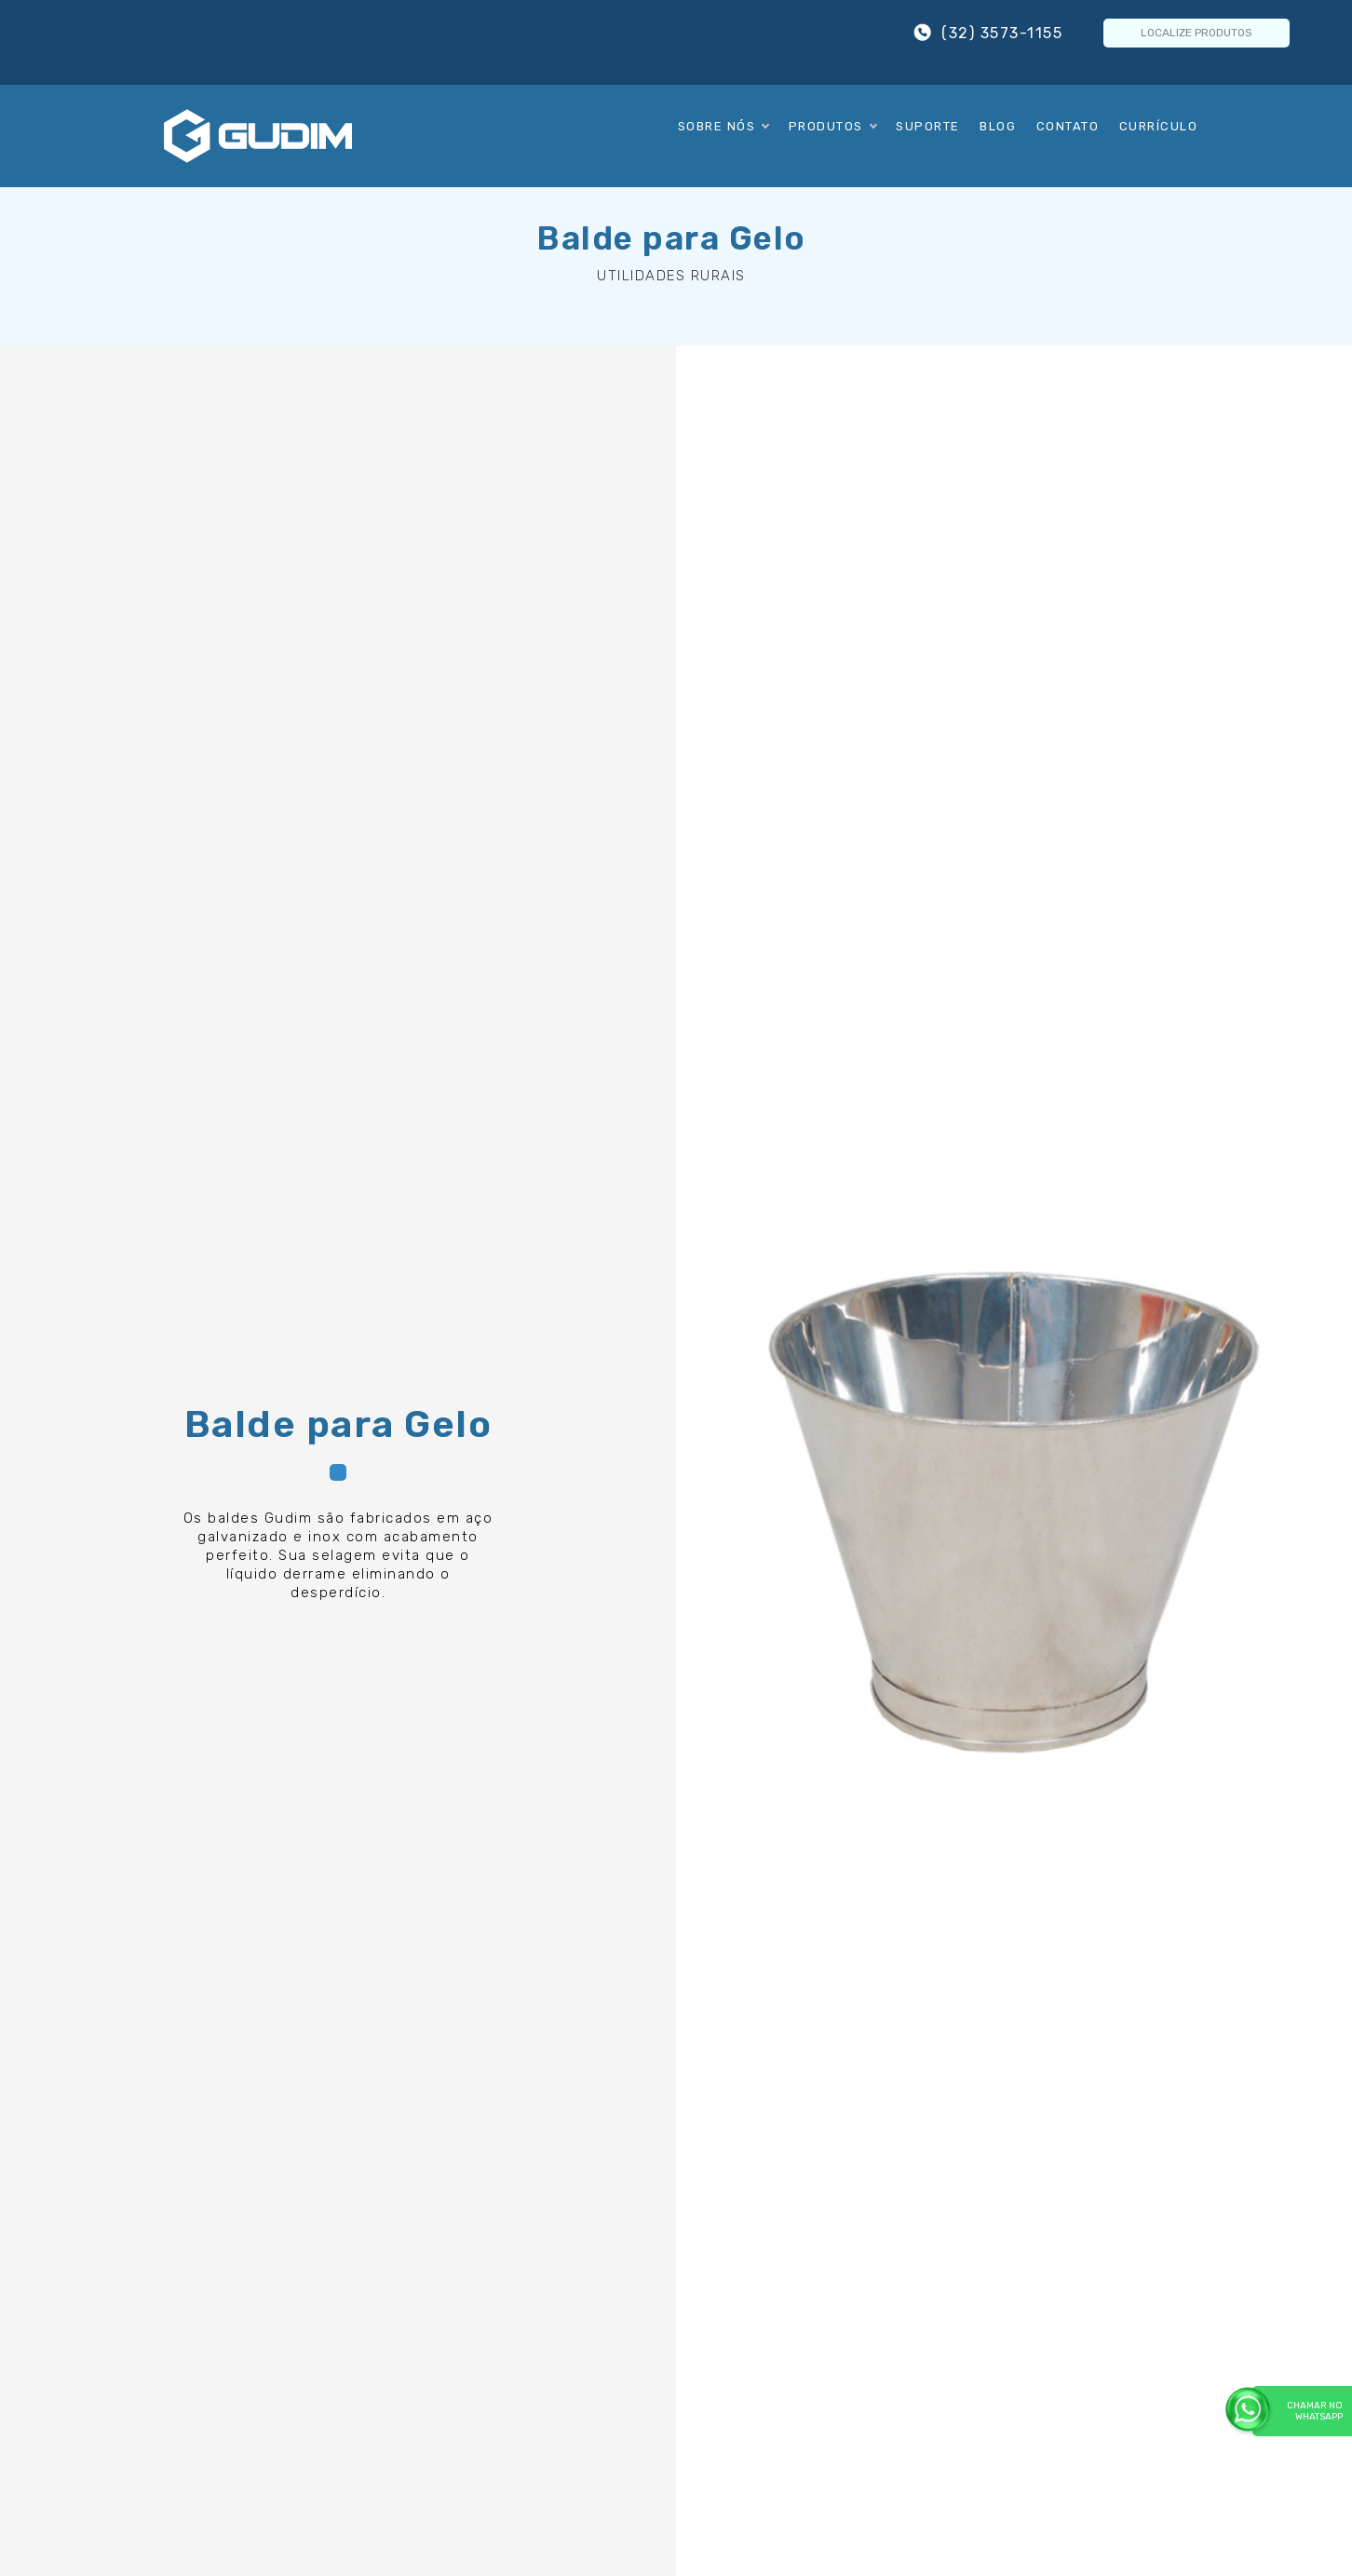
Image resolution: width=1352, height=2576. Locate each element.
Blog (998, 126)
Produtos (832, 126)
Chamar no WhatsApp (1297, 2410)
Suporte (928, 126)
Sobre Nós (723, 126)
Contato (1068, 126)
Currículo (1158, 126)
